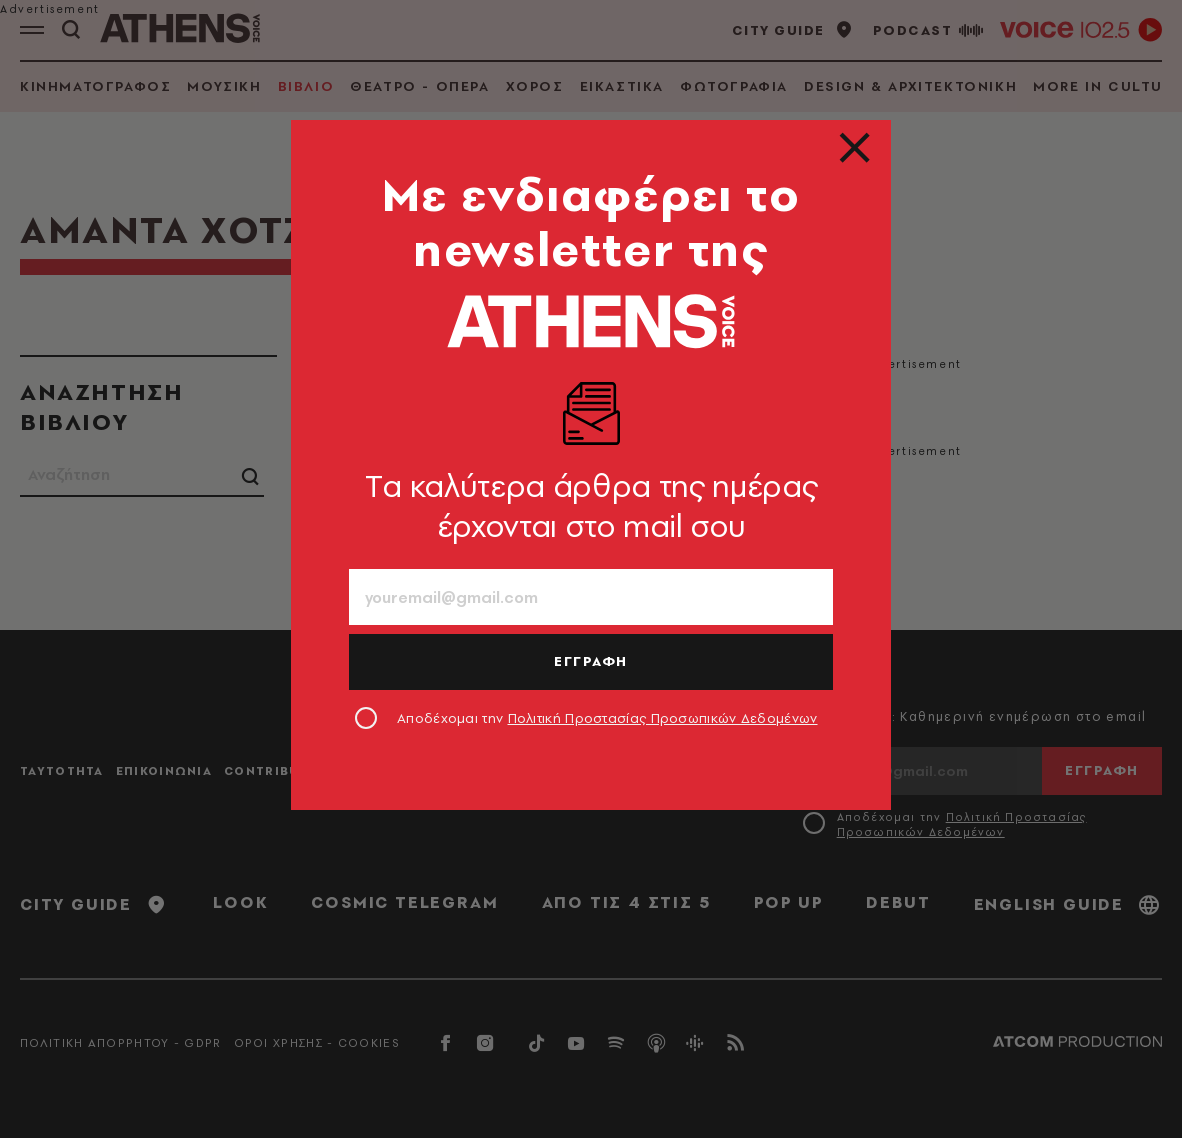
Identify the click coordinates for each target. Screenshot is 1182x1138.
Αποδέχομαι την (607, 718)
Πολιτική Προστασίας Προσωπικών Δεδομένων (663, 718)
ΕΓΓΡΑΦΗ (591, 661)
